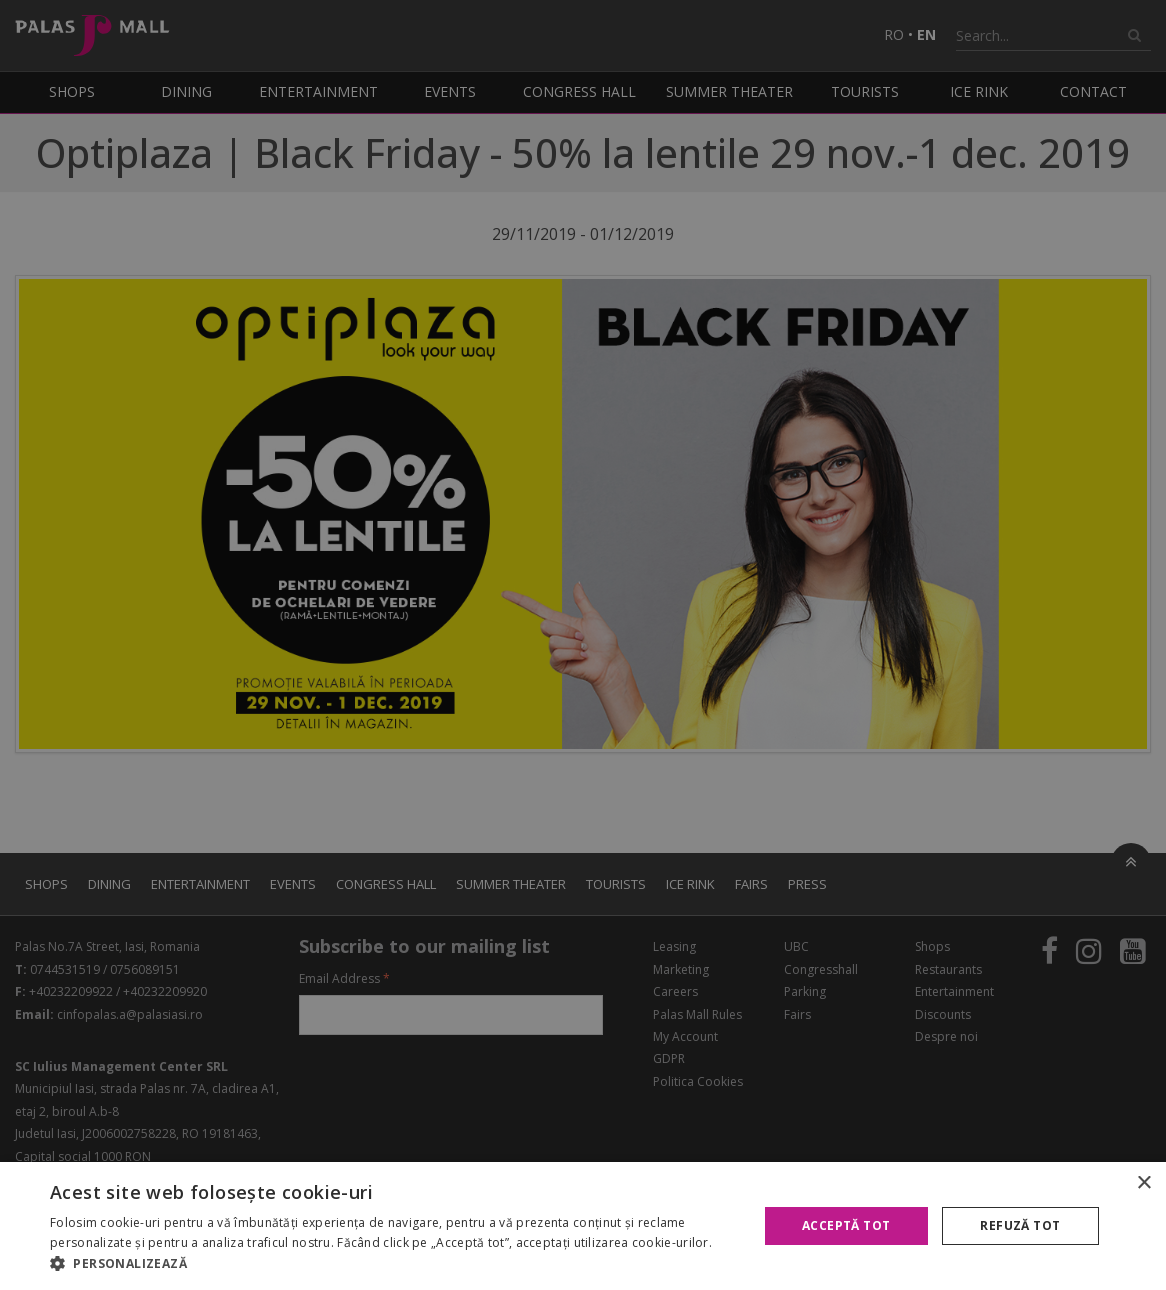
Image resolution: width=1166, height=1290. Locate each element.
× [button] (1143, 1183)
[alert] (583, 645)
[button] (393, 1264)
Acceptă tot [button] (846, 1225)
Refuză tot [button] (1020, 1225)
